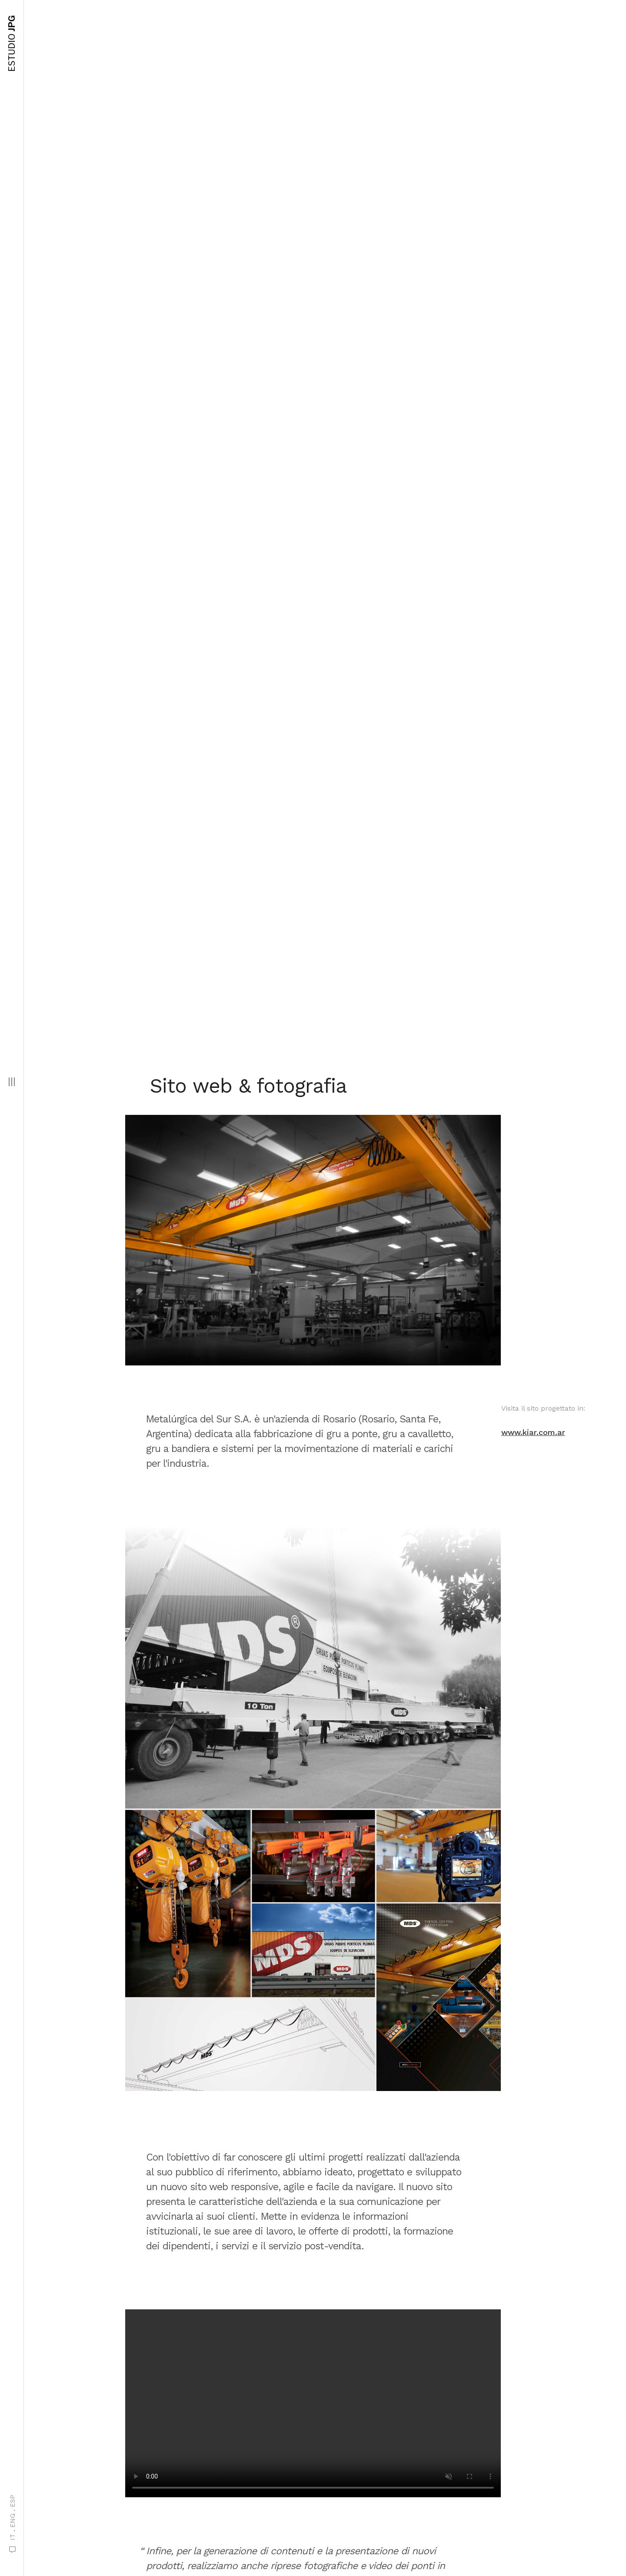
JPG (11, 43)
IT (13, 2537)
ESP (13, 2501)
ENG (13, 2520)
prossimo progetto (304, 2510)
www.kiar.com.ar (533, 481)
